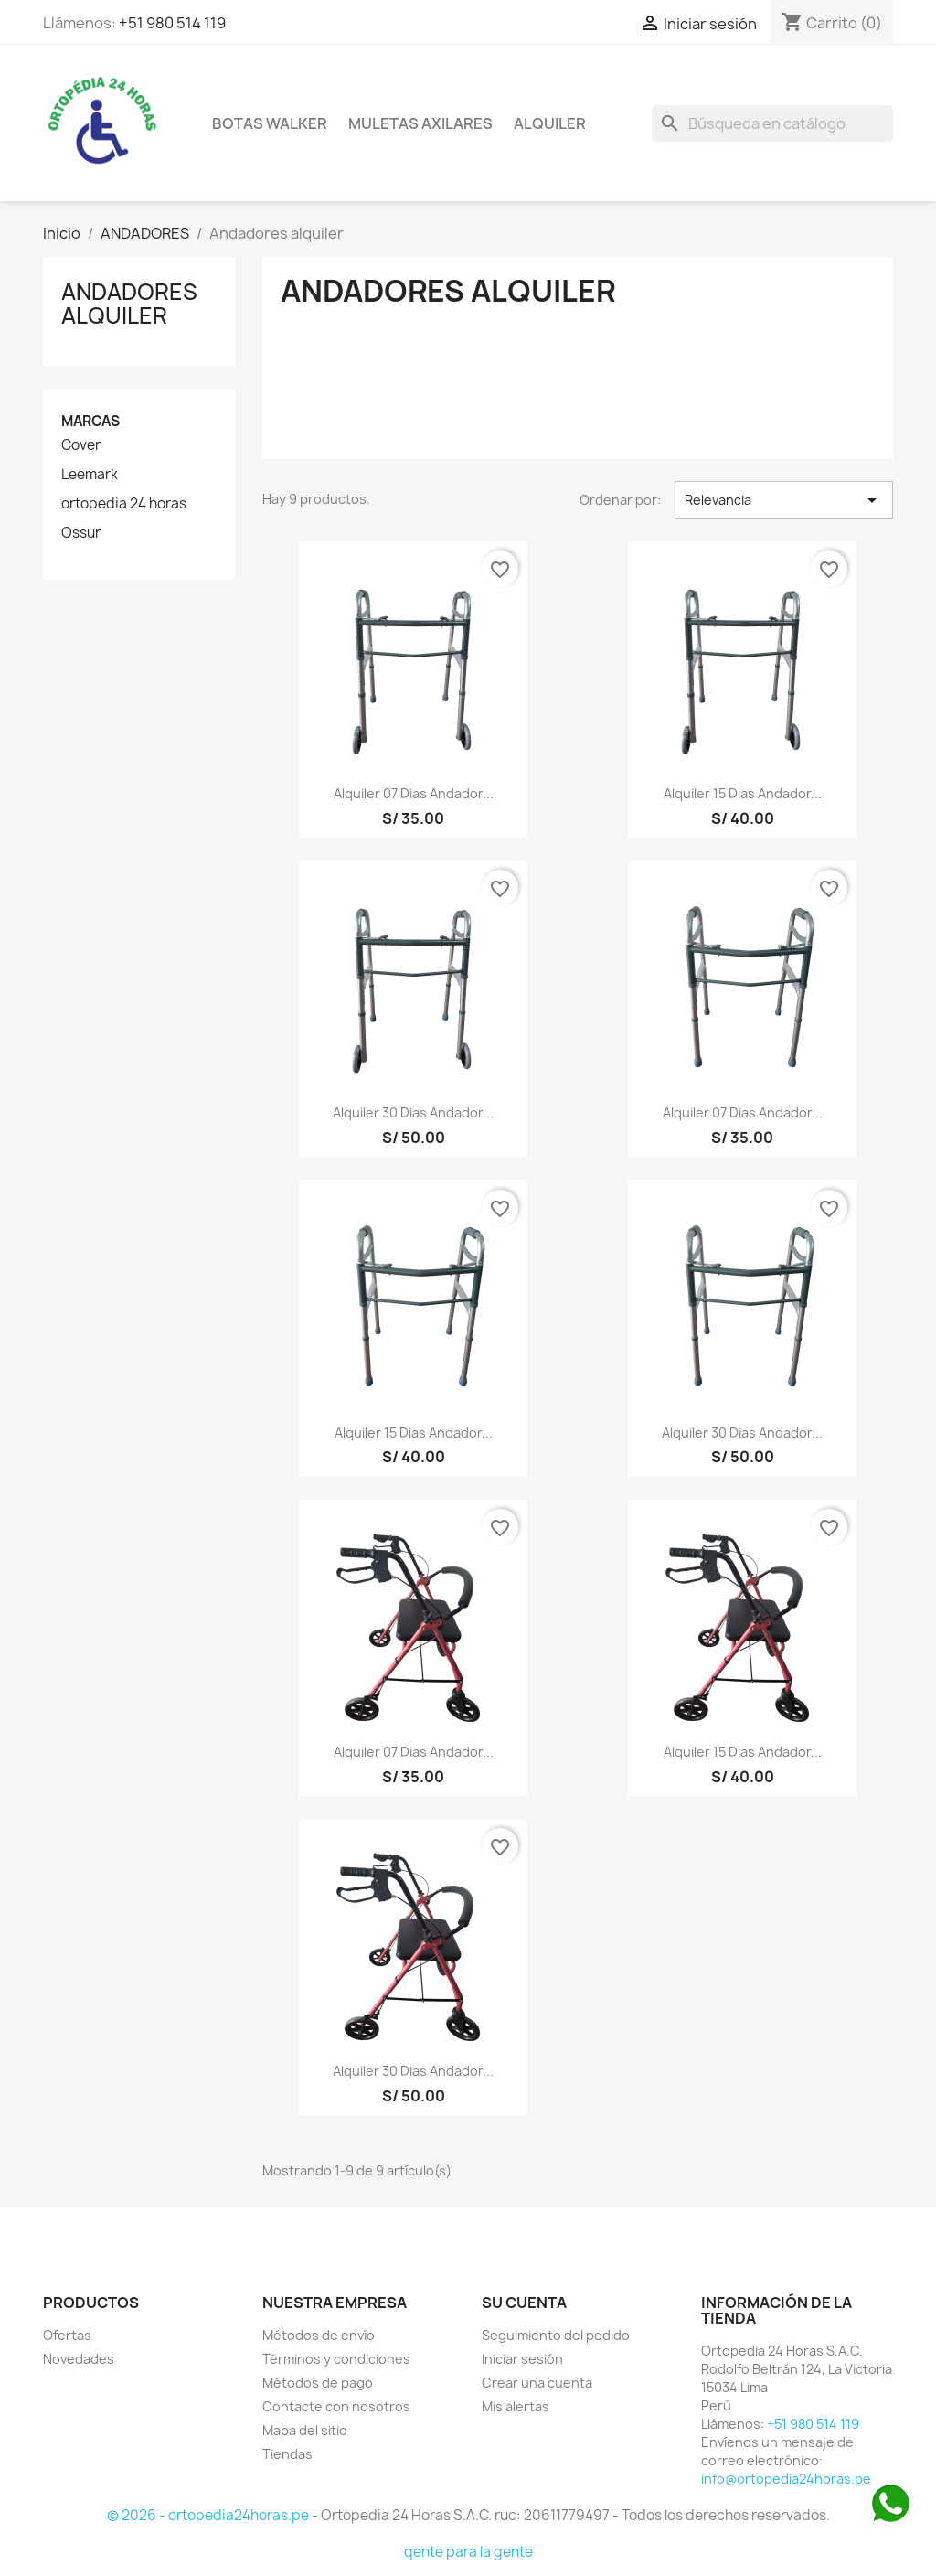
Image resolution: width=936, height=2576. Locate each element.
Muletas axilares (420, 123)
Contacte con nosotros (336, 2406)
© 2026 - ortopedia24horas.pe (209, 2515)
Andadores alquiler (129, 303)
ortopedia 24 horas (123, 504)
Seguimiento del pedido (556, 2335)
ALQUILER (550, 123)
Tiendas (287, 2454)
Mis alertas (515, 2406)
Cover (81, 445)
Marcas (90, 421)
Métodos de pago (317, 2382)
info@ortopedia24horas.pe (786, 2478)
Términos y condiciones (336, 2359)
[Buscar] (772, 123)
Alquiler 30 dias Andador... (413, 1112)
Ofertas (67, 2335)
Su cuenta (524, 2303)
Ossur (81, 533)
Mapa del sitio (304, 2430)
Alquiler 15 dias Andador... (743, 793)
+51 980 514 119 (172, 23)
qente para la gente (468, 2551)
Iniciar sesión (522, 2359)
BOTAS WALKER (269, 123)
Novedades (78, 2359)
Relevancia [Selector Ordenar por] (784, 500)
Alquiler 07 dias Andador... (414, 793)
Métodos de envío (318, 2335)
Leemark (89, 474)
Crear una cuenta (537, 2382)
